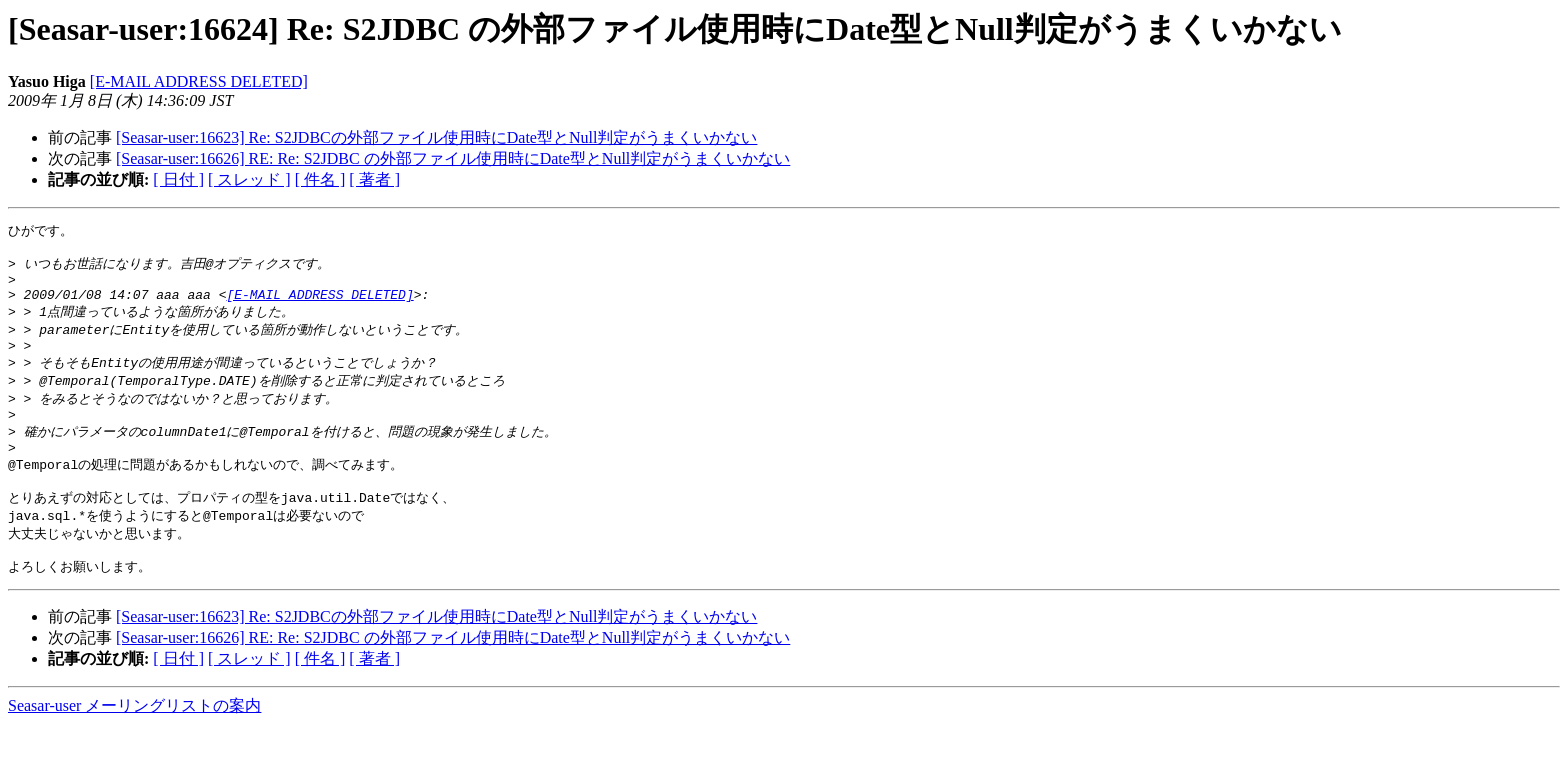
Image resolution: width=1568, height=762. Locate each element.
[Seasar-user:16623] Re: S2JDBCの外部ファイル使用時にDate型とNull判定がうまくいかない (436, 137)
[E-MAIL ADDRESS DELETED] (199, 81)
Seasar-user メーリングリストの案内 (134, 742)
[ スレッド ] (249, 179)
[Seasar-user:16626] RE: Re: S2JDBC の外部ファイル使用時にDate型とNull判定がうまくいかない (453, 158)
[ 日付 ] (178, 179)
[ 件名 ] (320, 179)
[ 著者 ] (374, 179)
